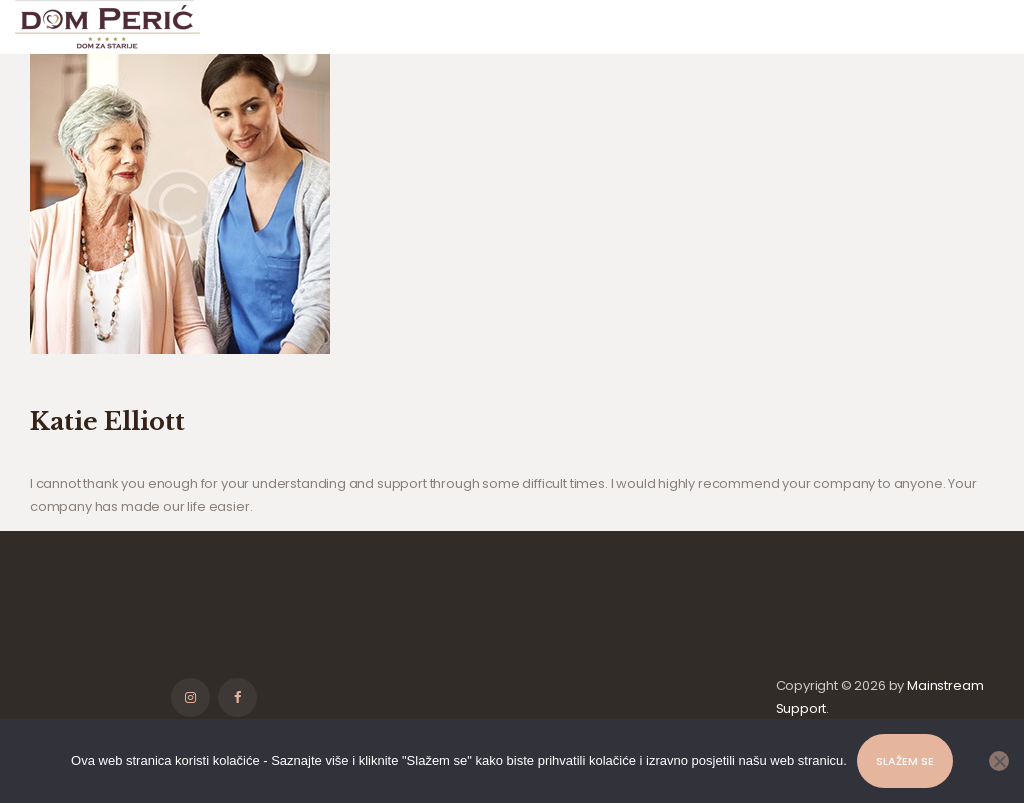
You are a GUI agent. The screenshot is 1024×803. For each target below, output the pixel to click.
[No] (999, 761)
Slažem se (905, 761)
